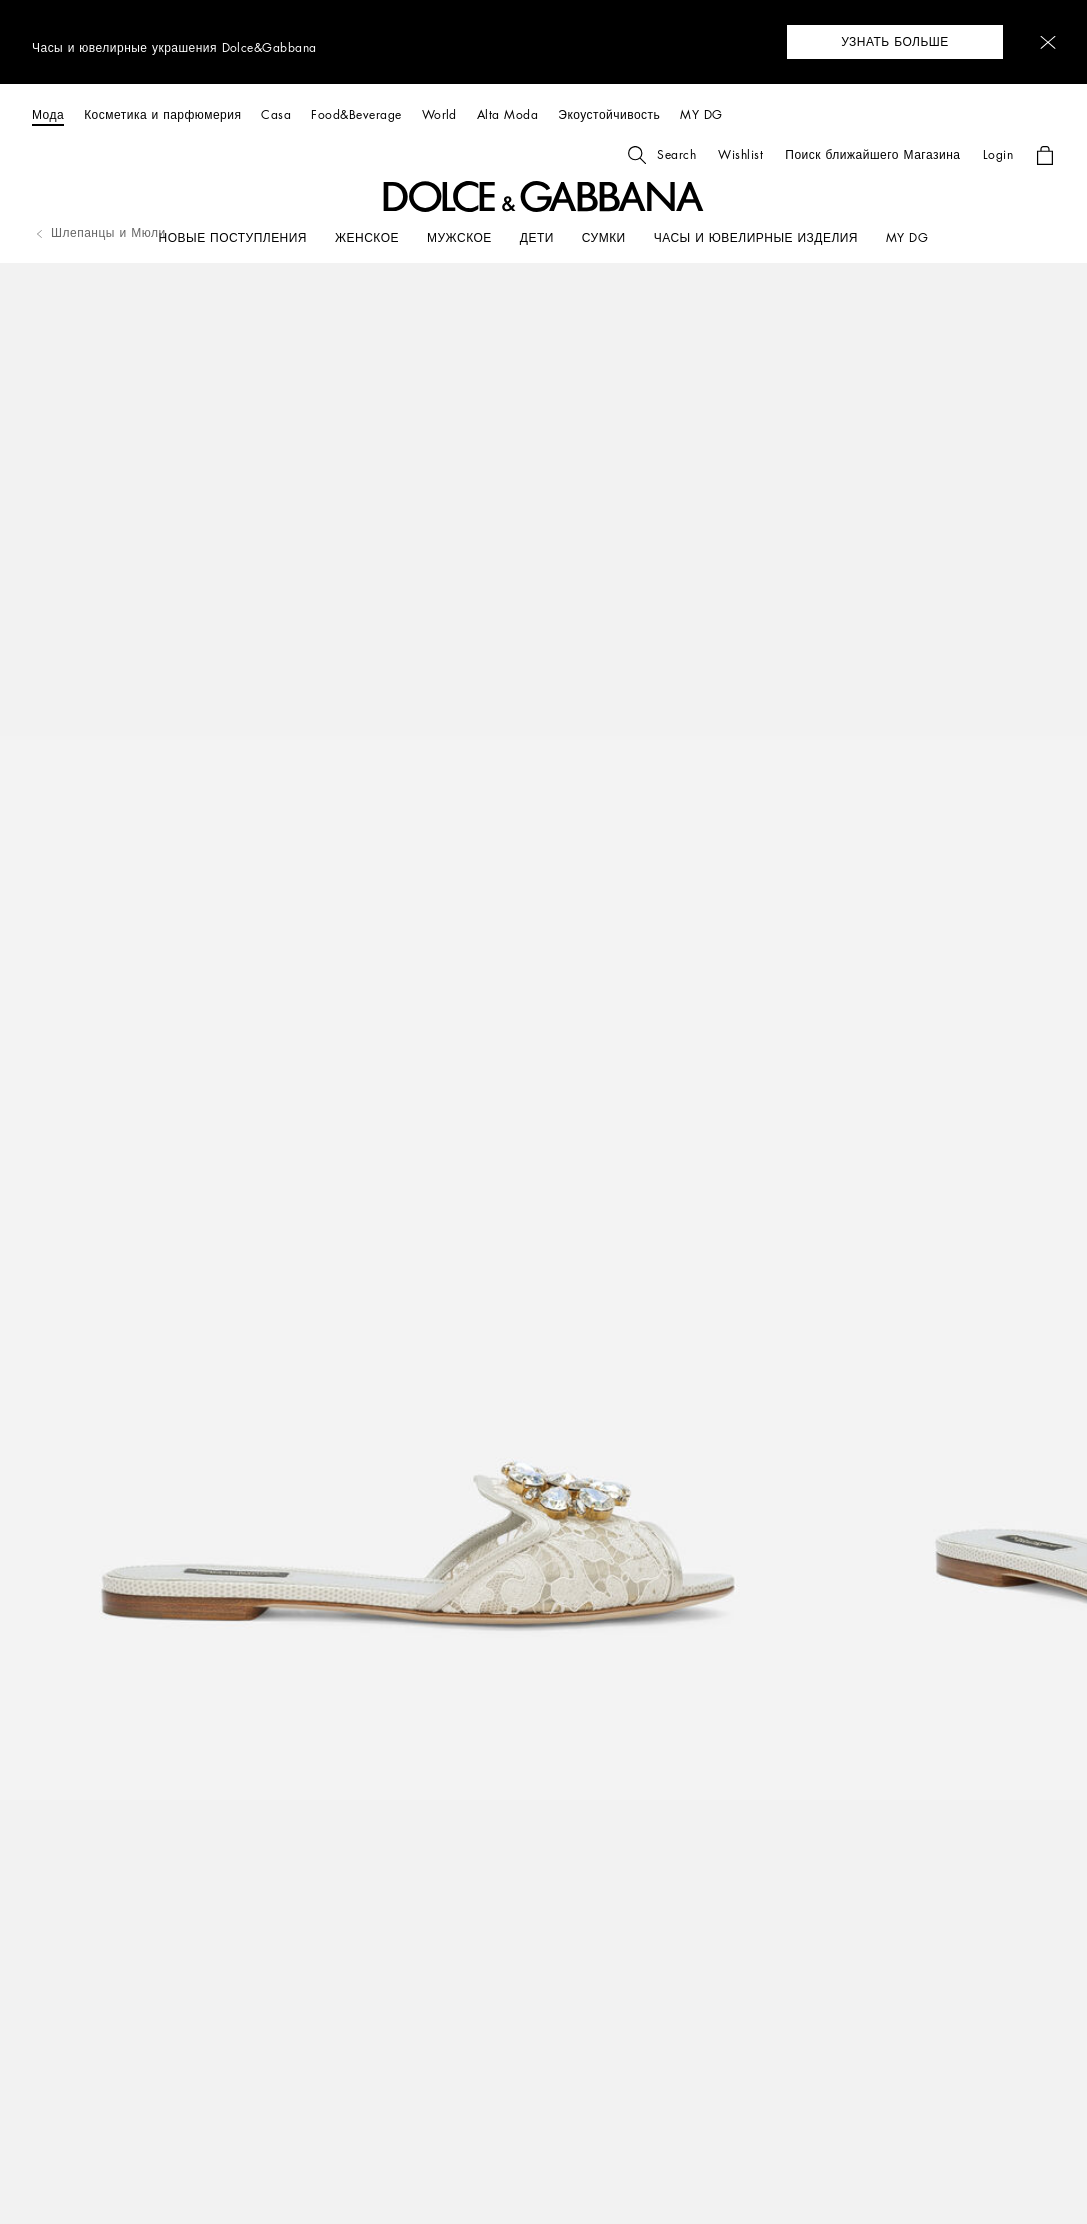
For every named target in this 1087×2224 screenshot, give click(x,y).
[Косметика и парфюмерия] (162, 114)
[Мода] (48, 114)
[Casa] (276, 114)
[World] (439, 114)
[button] (1048, 42)
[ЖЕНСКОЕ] (367, 238)
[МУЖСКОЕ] (459, 238)
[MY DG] (701, 114)
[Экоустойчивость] (609, 114)
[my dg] (907, 238)
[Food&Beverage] (356, 114)
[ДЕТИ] (537, 238)
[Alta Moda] (507, 114)
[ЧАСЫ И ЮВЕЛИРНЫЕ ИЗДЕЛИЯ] (756, 238)
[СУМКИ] (604, 238)
